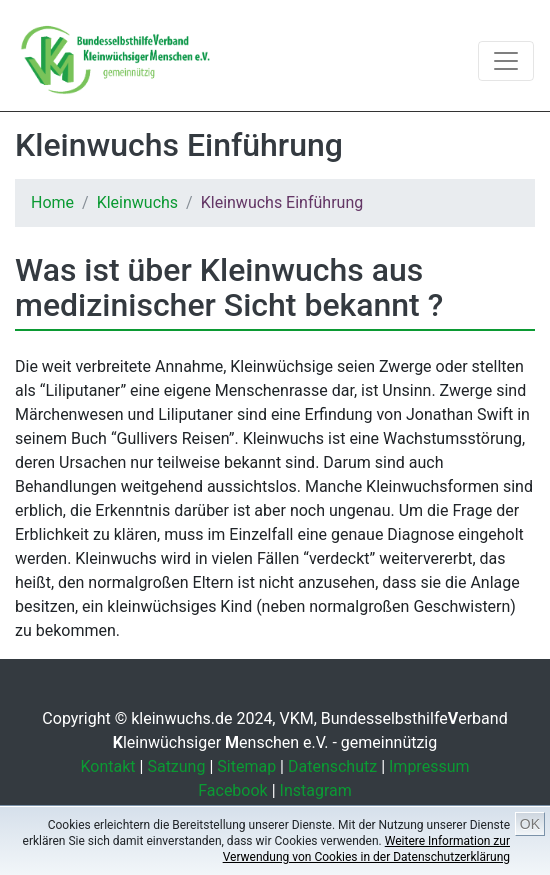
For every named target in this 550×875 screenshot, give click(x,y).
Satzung (176, 766)
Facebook (232, 790)
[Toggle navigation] (506, 61)
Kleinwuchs (137, 202)
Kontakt (108, 766)
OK (530, 824)
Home (52, 202)
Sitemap (246, 766)
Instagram (316, 790)
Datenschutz (332, 766)
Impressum (429, 766)
